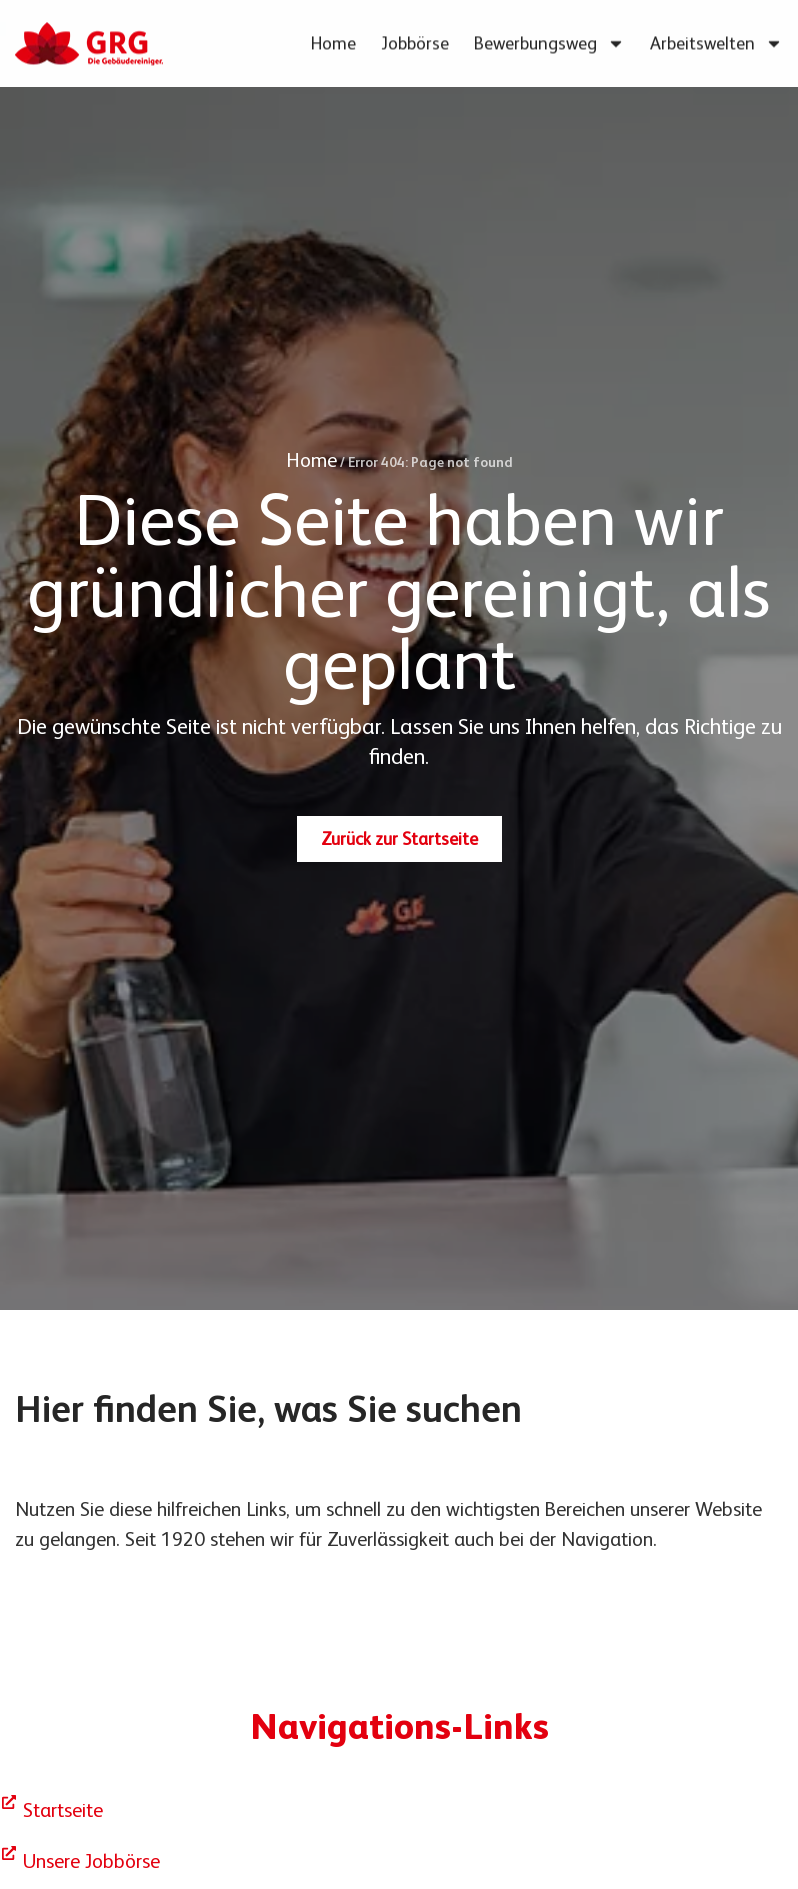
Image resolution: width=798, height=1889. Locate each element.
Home (333, 39)
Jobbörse (415, 39)
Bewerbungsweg (549, 39)
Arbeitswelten (716, 39)
